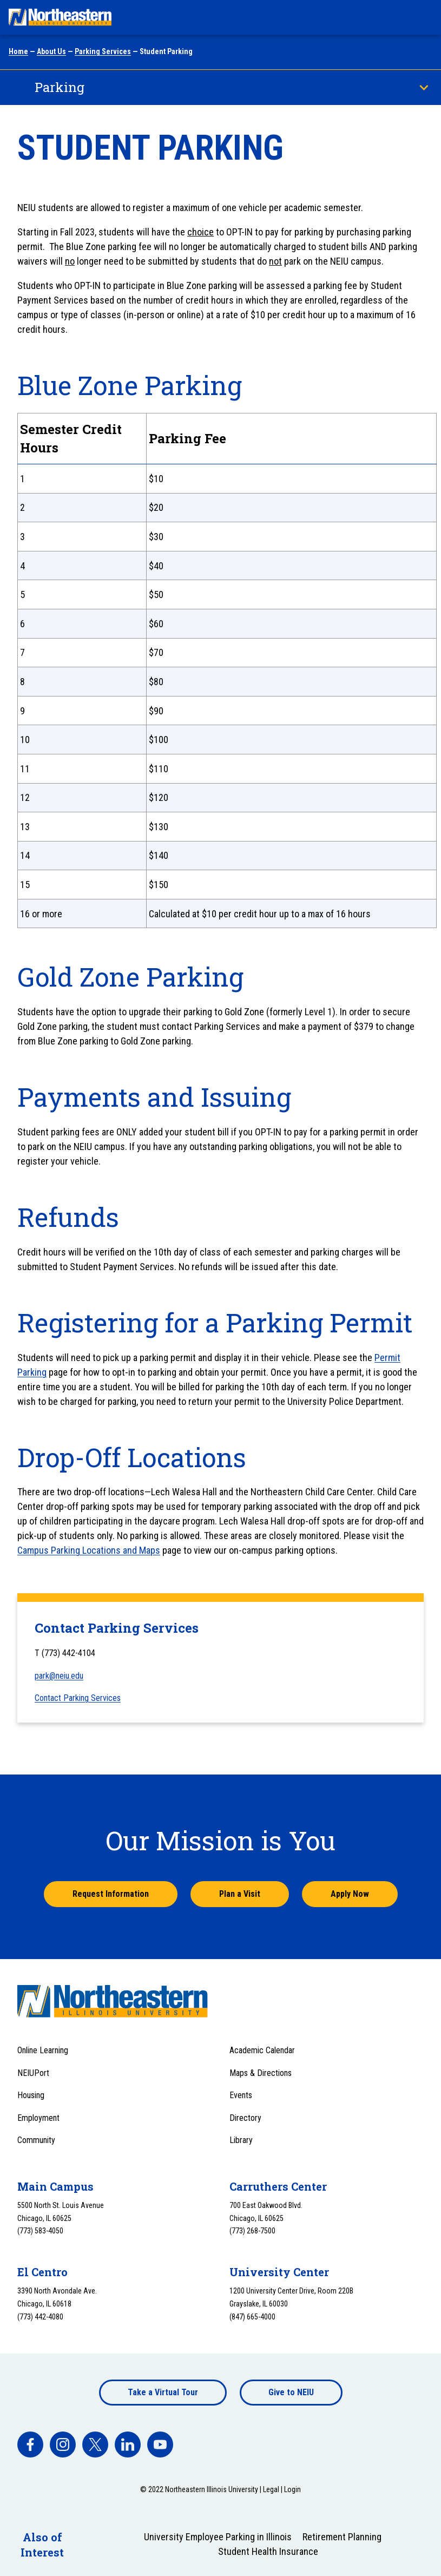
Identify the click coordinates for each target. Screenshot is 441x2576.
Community (36, 2140)
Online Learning (42, 2050)
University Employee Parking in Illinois (218, 2536)
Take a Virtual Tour (163, 2392)
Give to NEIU (291, 2392)
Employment (38, 2118)
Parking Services (103, 51)
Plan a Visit (239, 1894)
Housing (30, 2095)
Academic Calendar (262, 2050)
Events (240, 2095)
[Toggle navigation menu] (422, 17)
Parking (59, 87)
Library (241, 2140)
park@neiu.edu (59, 1676)
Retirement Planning (341, 2536)
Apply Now (350, 1894)
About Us (51, 51)
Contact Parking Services (78, 1698)
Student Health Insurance (268, 2551)
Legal (271, 2489)
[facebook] (30, 2444)
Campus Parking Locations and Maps (88, 1550)
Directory (245, 2118)
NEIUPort (33, 2073)
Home (18, 51)
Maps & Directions (260, 2073)
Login (292, 2489)
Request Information (111, 1894)
